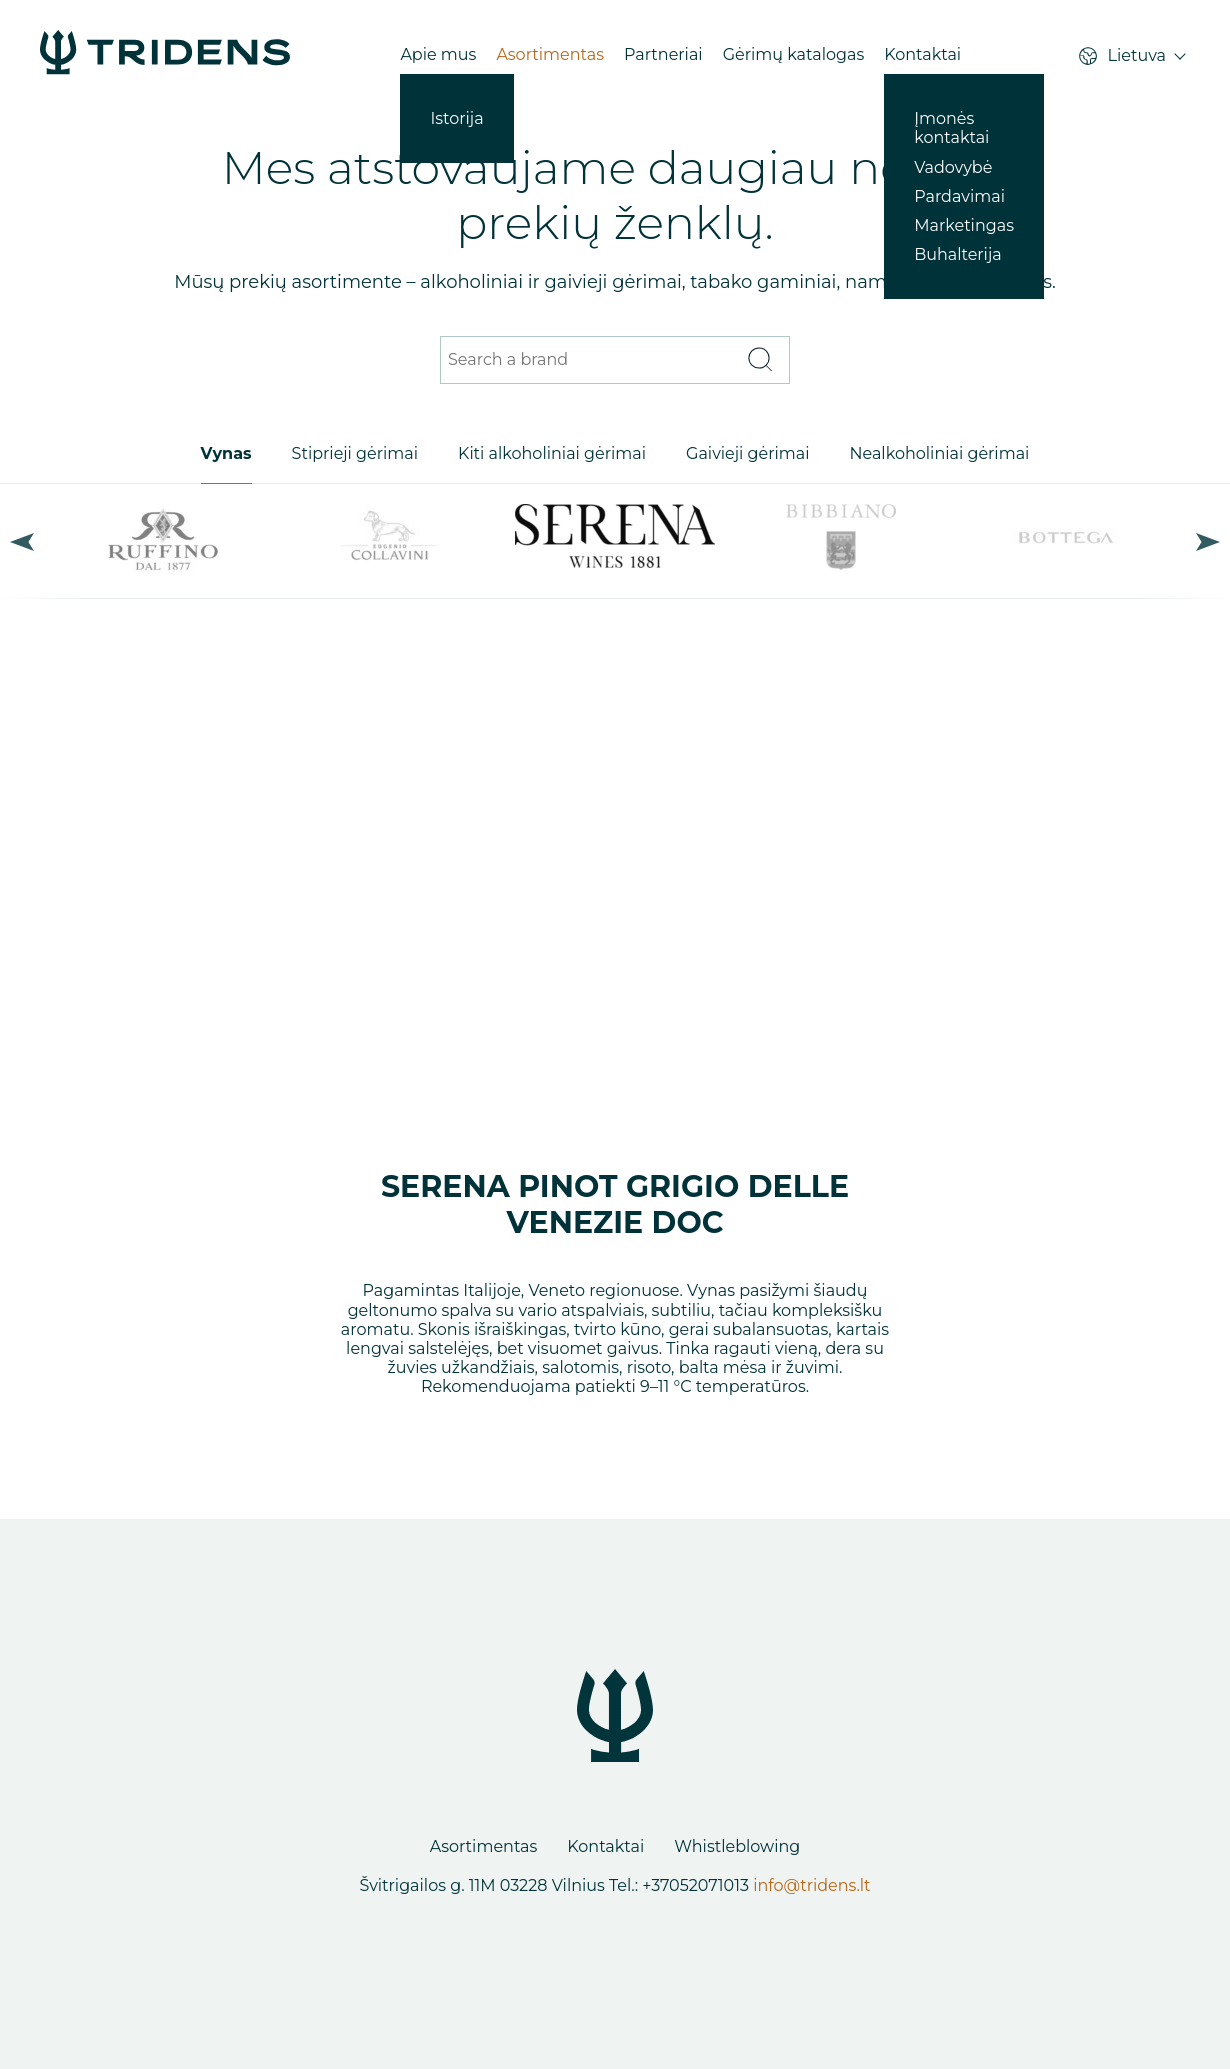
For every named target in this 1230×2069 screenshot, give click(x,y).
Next (1208, 541)
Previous (22, 541)
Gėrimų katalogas (794, 54)
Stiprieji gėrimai (355, 453)
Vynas (226, 453)
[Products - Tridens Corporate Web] (165, 54)
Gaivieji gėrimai (747, 453)
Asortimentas (550, 54)
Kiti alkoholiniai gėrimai (552, 453)
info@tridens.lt (811, 1885)
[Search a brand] (590, 360)
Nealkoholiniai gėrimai (939, 453)
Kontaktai (922, 54)
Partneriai (663, 54)
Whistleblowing (737, 1846)
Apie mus (438, 54)
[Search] (759, 360)
